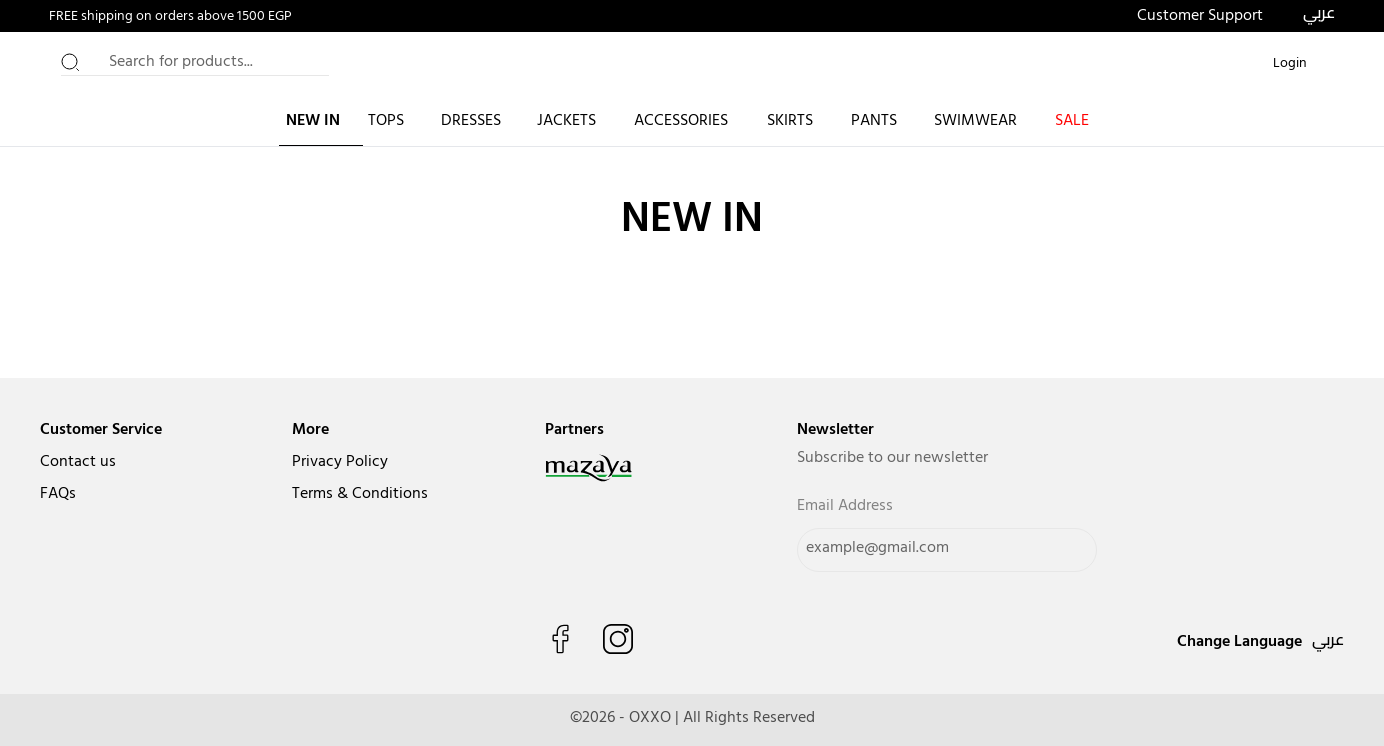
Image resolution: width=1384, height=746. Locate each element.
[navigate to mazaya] (631, 468)
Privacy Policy (340, 462)
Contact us (78, 462)
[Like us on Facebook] (560, 639)
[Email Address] (947, 550)
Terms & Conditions (360, 494)
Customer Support (1200, 16)
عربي (1319, 12)
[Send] (1059, 550)
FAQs (58, 494)
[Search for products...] (195, 64)
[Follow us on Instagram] (618, 639)
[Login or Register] (1290, 64)
